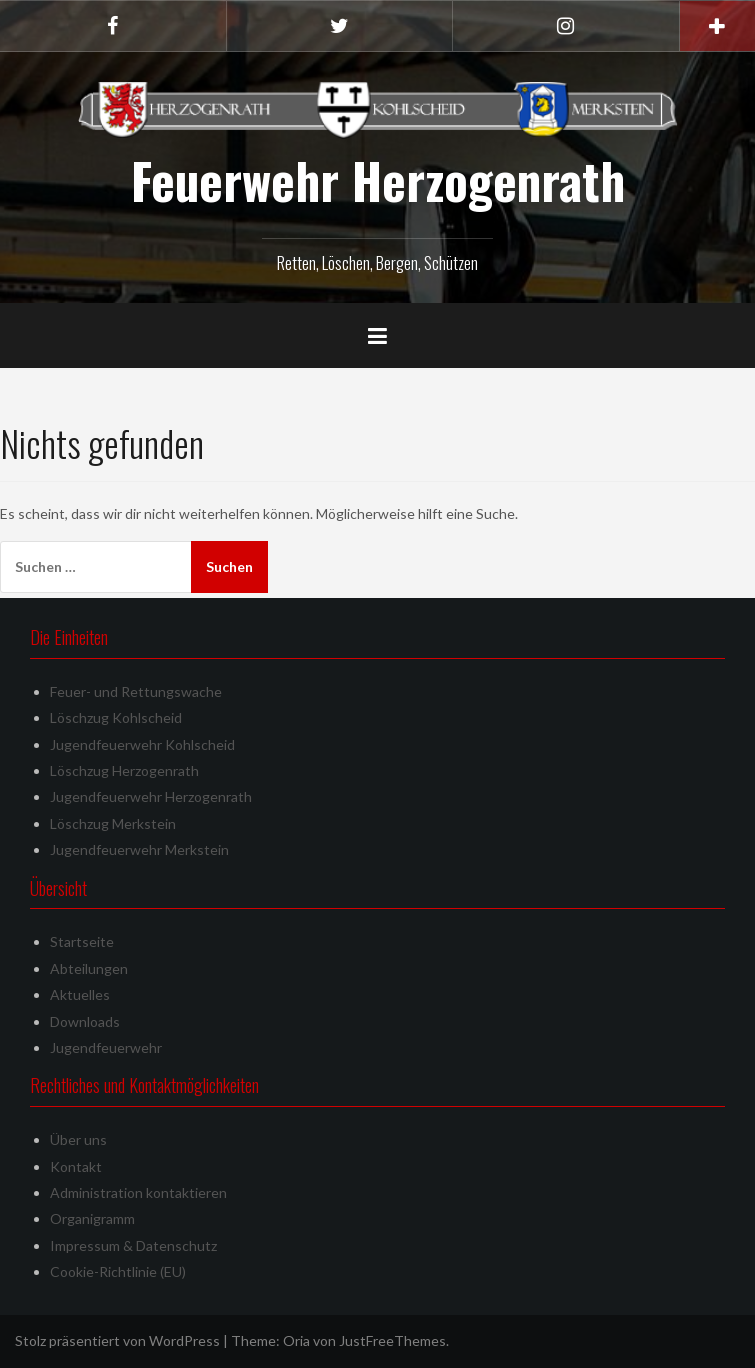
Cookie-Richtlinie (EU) (118, 1271)
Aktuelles (80, 994)
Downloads (85, 1021)
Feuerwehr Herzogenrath (378, 180)
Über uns (78, 1139)
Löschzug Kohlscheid (116, 717)
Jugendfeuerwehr (106, 1047)
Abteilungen (89, 968)
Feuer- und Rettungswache (136, 691)
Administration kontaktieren (138, 1192)
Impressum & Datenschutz (133, 1245)
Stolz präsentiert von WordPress (117, 1340)
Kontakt (76, 1166)
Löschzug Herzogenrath (124, 770)
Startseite (82, 941)
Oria (296, 1340)
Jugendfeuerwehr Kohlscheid (142, 744)
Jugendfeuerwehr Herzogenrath (151, 796)
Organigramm (92, 1218)
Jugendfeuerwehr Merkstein (139, 849)
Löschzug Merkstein (113, 823)
